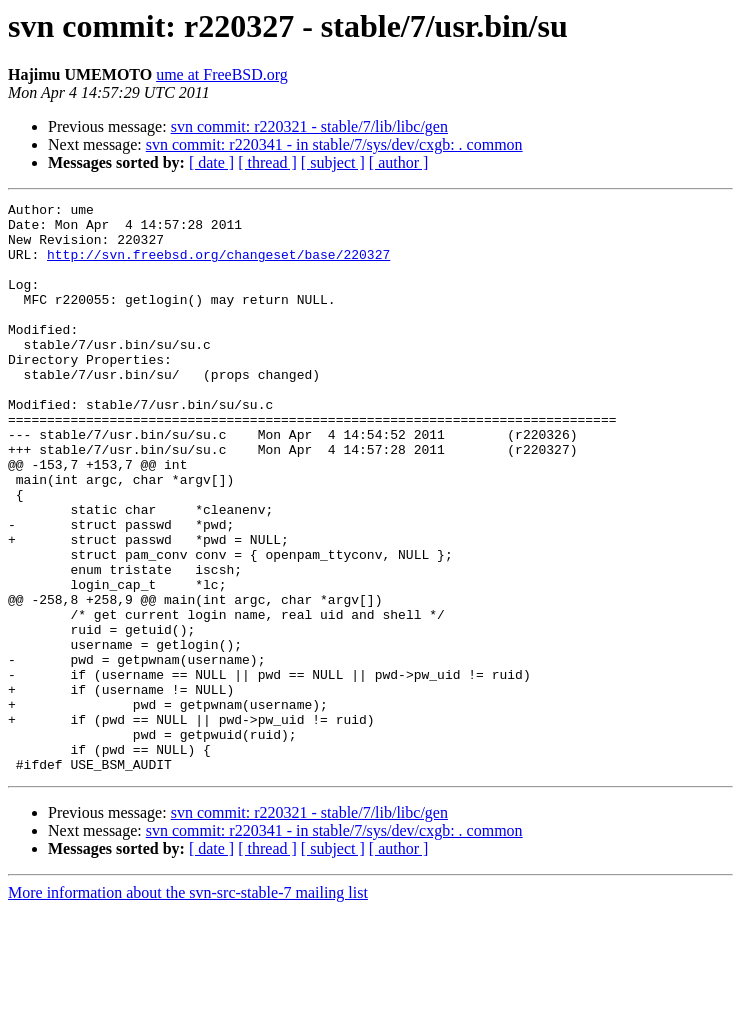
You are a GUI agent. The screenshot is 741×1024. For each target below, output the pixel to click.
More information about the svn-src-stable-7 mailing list (188, 1006)
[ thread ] (267, 162)
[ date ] (211, 162)
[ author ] (399, 162)
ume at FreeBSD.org (222, 74)
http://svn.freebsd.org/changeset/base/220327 (218, 266)
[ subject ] (333, 162)
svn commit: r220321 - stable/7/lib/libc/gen (309, 126)
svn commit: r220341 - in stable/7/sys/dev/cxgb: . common (334, 144)
